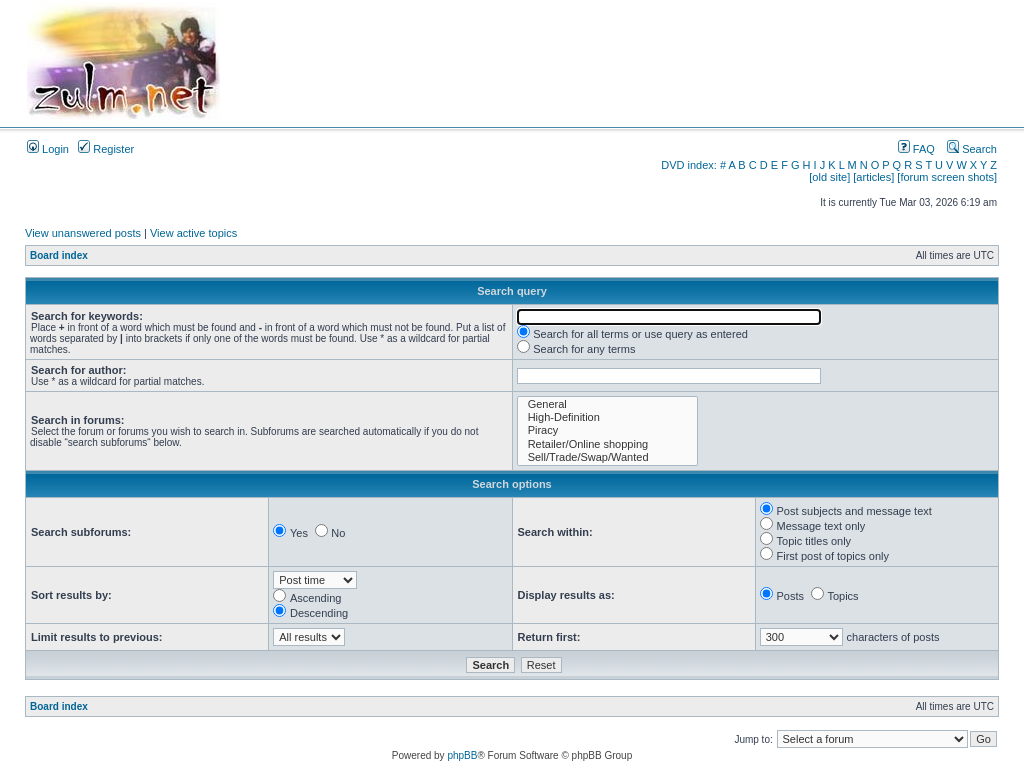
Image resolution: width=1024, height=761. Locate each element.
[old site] (829, 177)
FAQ (916, 149)
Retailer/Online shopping (607, 444)
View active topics (193, 233)
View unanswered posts (83, 233)
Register (106, 149)
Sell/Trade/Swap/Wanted (607, 457)
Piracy (607, 430)
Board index (59, 255)
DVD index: (689, 165)
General (607, 404)
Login (48, 149)
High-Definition (607, 417)
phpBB (462, 755)
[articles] (873, 177)
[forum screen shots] (947, 177)
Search (972, 149)
